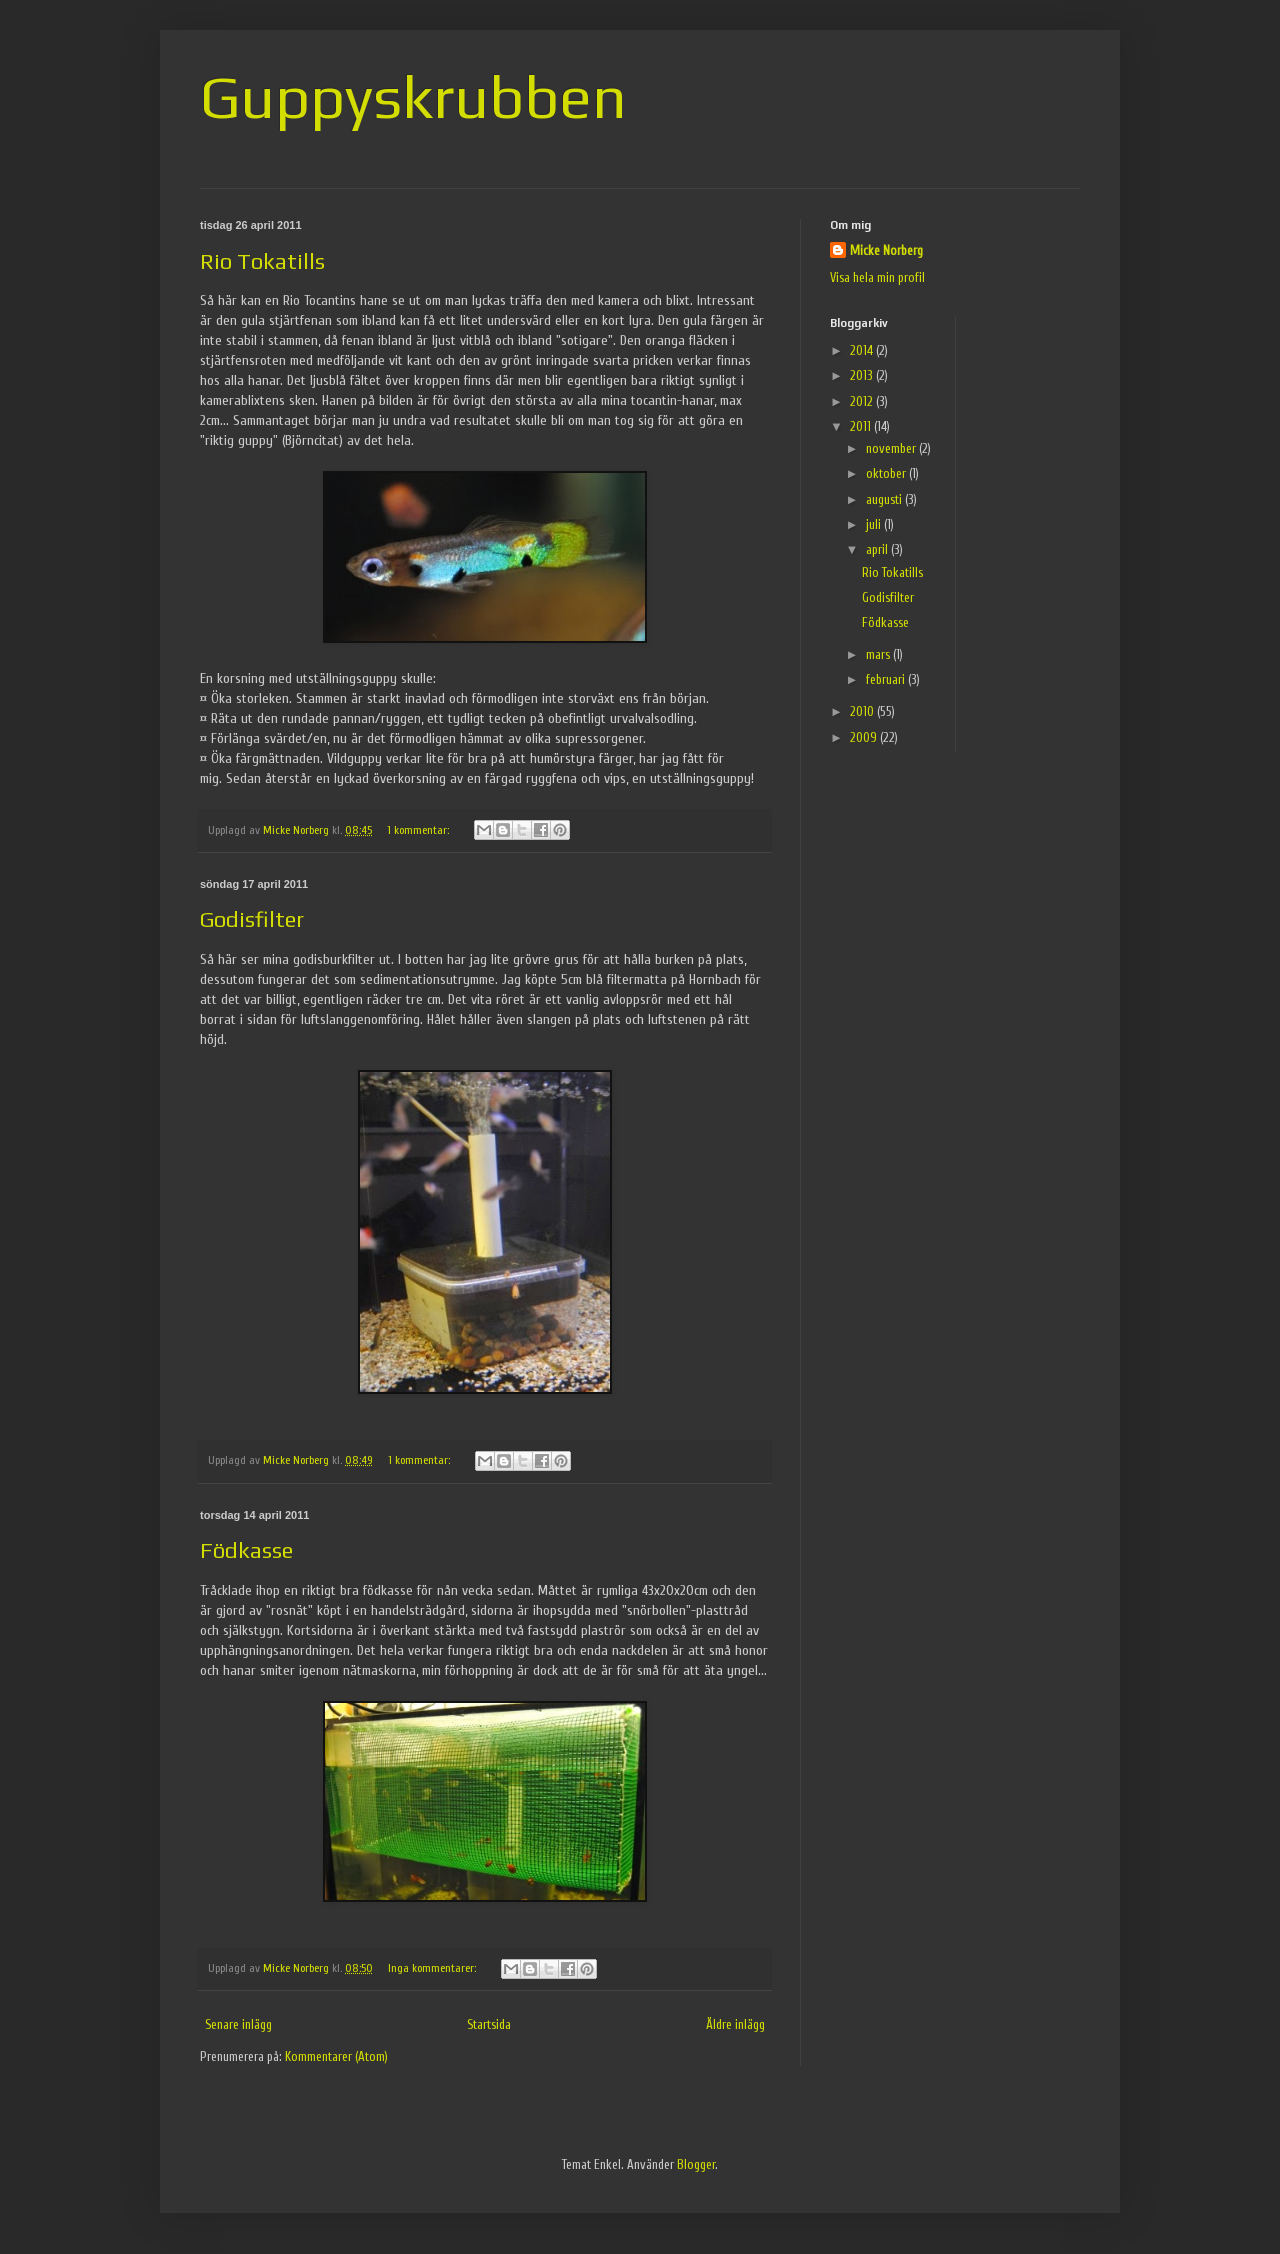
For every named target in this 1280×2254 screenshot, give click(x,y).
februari (887, 679)
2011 (862, 426)
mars (879, 654)
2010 (863, 711)
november (892, 448)
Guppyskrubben (413, 96)
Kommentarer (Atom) (336, 2056)
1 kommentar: (419, 830)
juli (875, 524)
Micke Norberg (886, 250)
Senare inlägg (238, 2024)
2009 (865, 737)
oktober (887, 473)
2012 (863, 401)
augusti (885, 499)
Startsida (489, 2024)
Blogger (696, 2164)
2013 (863, 375)
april (878, 549)
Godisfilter (252, 919)
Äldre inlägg (735, 2024)
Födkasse (246, 1550)
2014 (863, 350)
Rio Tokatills (262, 261)
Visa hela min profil (877, 277)
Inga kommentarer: (433, 1968)
